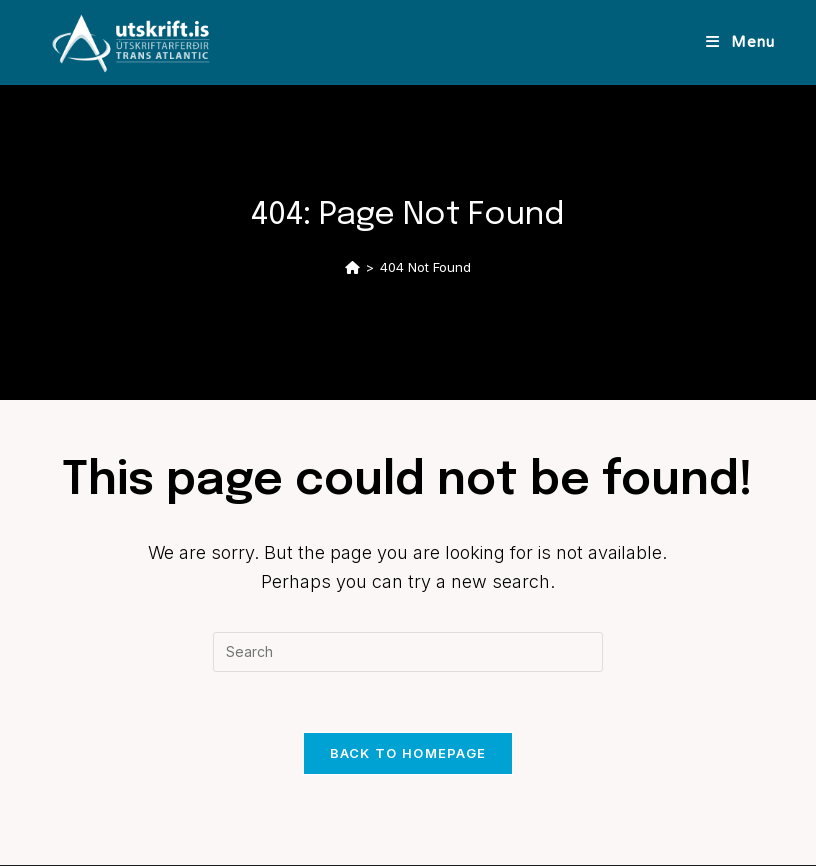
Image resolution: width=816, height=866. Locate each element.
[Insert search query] (408, 652)
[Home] (352, 267)
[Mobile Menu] (740, 42)
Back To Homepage (408, 753)
